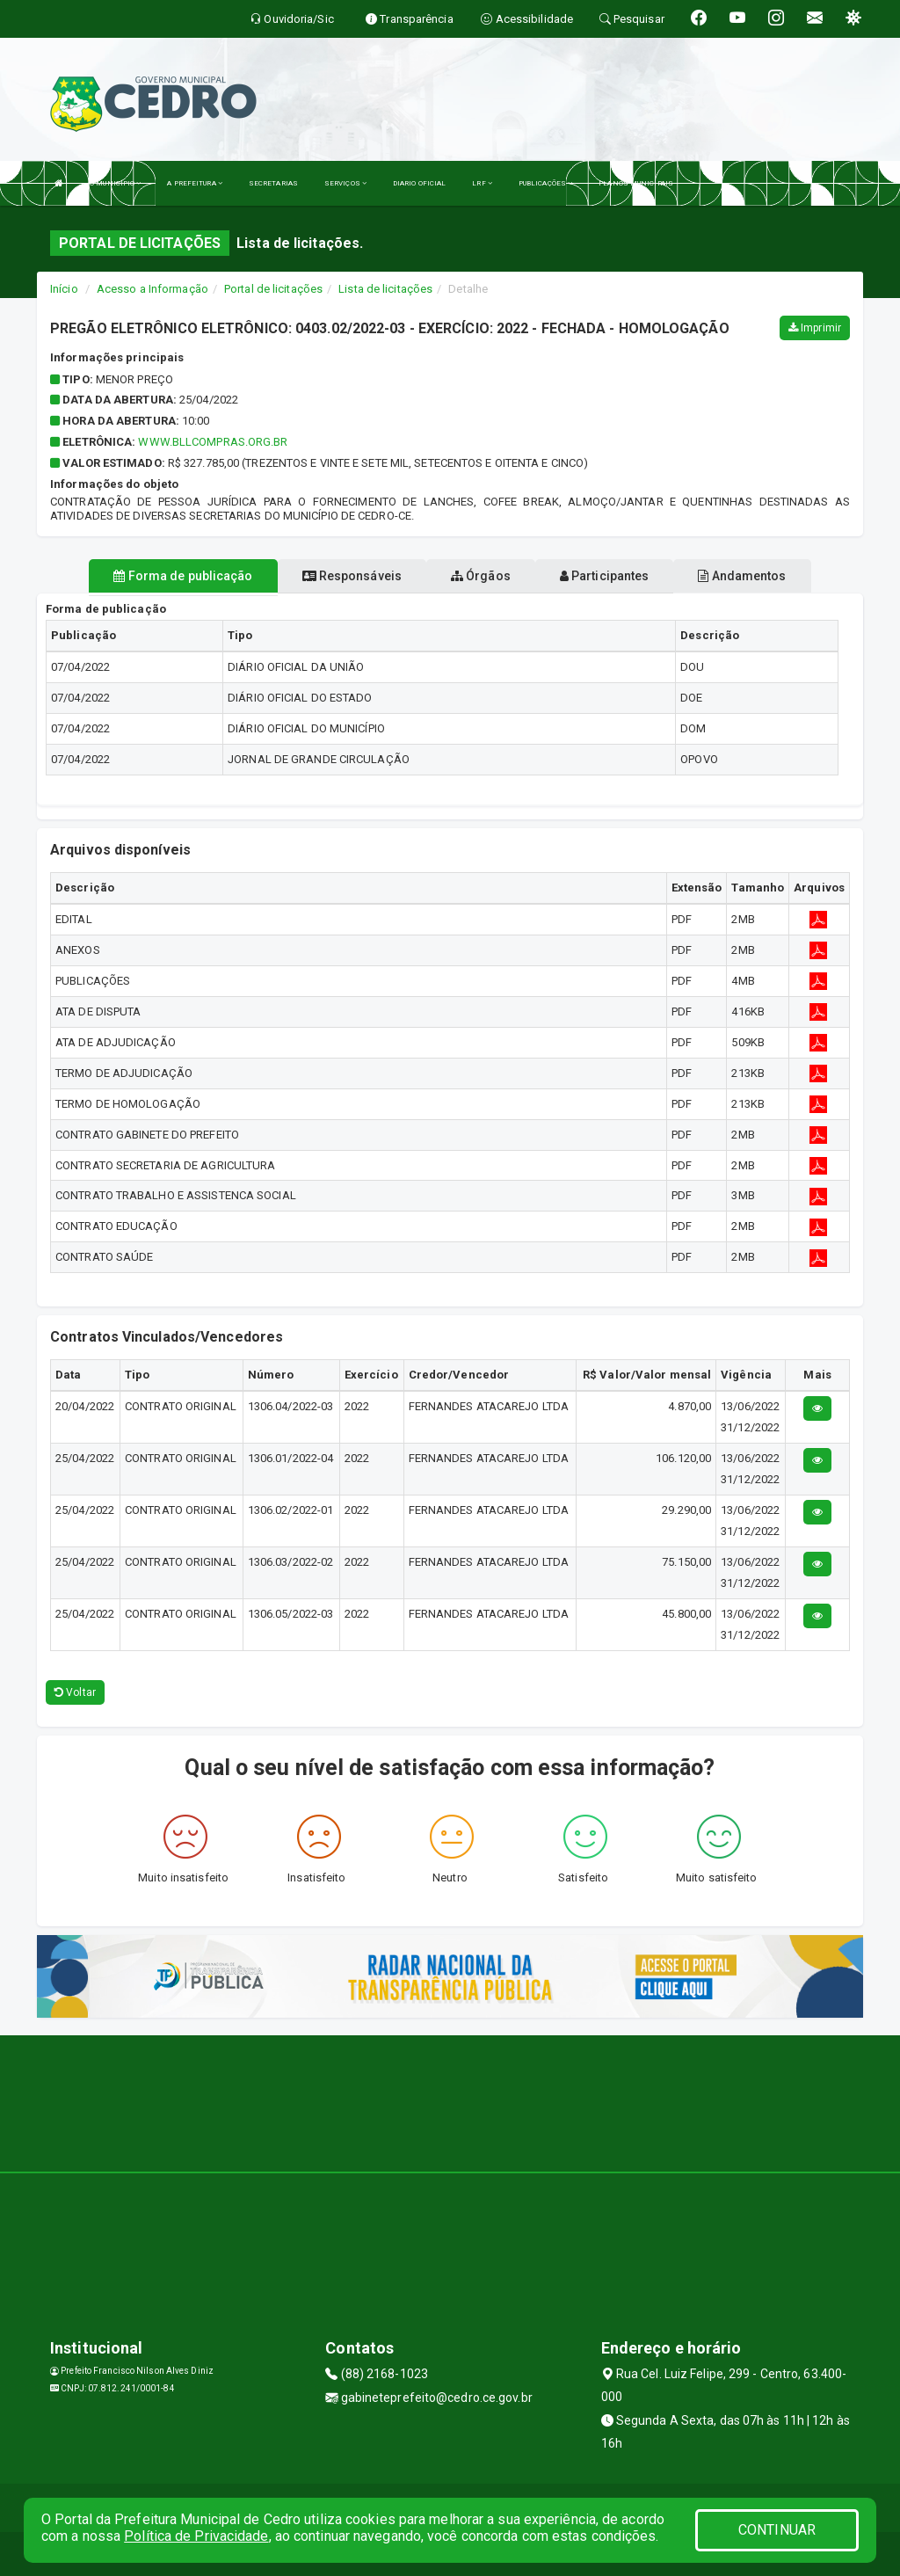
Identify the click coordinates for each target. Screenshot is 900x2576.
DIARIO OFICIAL (419, 183)
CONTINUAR (777, 2529)
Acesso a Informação (152, 288)
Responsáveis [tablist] (352, 576)
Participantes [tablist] (605, 576)
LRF (482, 183)
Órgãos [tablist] (481, 576)
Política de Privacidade (196, 2536)
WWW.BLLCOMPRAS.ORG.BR (212, 441)
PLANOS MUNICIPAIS (636, 183)
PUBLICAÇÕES (545, 183)
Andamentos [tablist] (742, 576)
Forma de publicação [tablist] (182, 576)
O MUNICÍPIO (115, 183)
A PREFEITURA (194, 183)
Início (64, 288)
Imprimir (814, 328)
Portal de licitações (273, 288)
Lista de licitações (385, 288)
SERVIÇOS (345, 183)
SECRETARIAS (273, 183)
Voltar (75, 1692)
